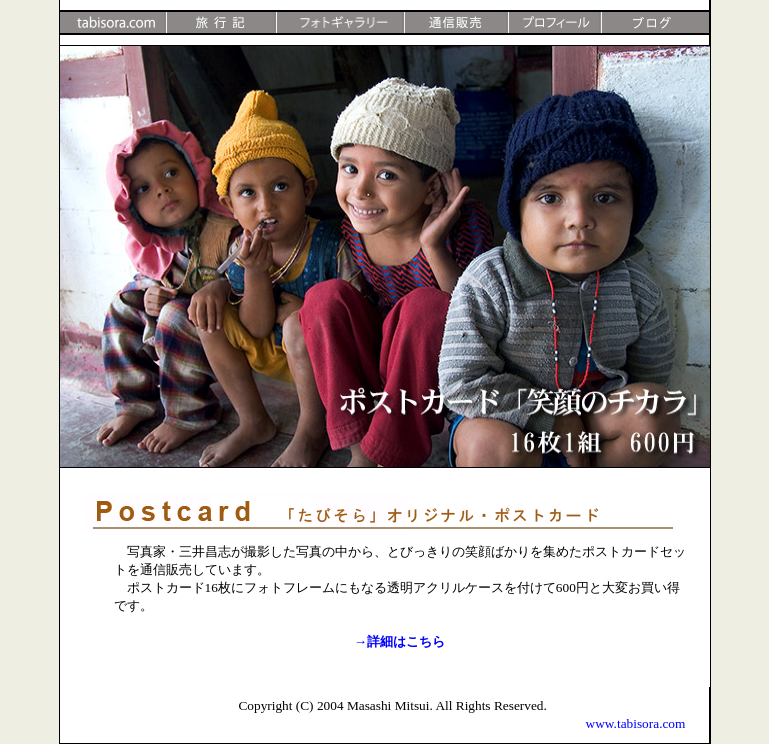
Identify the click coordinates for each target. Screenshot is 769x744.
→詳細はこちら (399, 641)
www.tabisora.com (636, 723)
